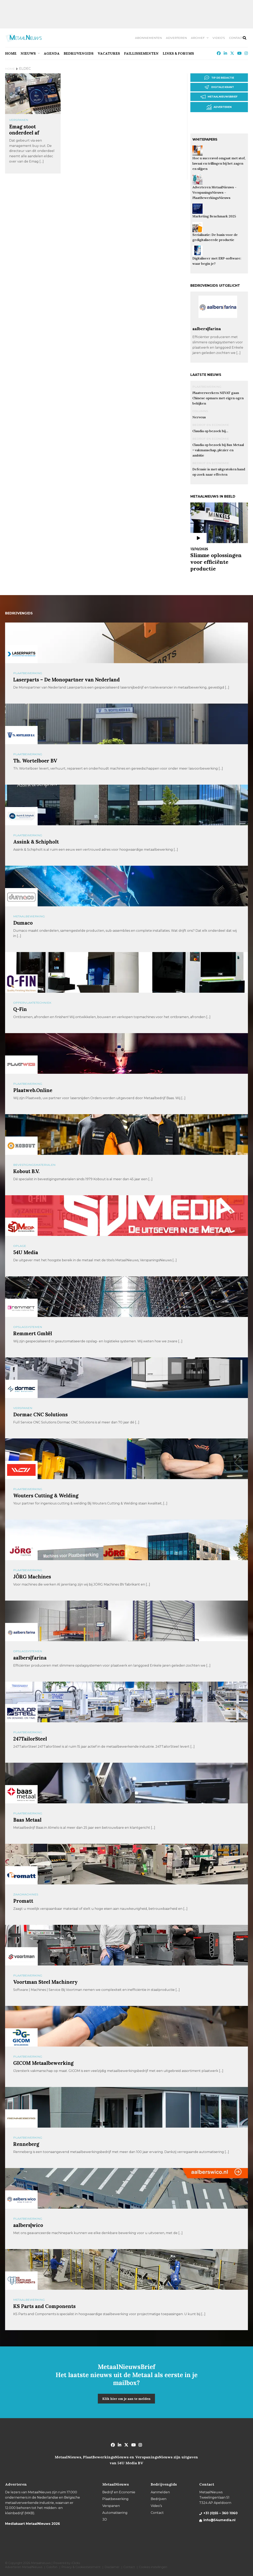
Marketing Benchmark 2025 (214, 216)
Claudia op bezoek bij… (210, 431)
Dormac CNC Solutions (40, 1414)
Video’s (219, 38)
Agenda (52, 53)
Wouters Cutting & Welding (46, 1495)
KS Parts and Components (44, 2306)
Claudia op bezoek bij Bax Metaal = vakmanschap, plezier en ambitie (218, 450)
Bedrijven (158, 2499)
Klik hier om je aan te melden (126, 2399)
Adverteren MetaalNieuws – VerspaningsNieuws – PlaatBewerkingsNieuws (214, 192)
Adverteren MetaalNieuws (23, 2567)
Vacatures (109, 53)
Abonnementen (148, 38)
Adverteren (176, 38)
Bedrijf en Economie (210, 425)
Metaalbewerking (29, 916)
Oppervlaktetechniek (32, 1002)
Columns (200, 411)
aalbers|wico (28, 2225)
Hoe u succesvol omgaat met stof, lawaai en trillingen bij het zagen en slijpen (218, 163)
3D (104, 2519)
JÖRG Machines (32, 1577)
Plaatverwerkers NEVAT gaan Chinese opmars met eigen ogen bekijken (218, 398)
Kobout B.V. (26, 1171)
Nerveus (199, 417)
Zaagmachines (25, 1894)
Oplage (19, 1246)
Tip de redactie (219, 78)
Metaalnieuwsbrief (219, 97)
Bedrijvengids (79, 53)
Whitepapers (204, 139)
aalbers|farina (206, 328)
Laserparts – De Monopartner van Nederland (66, 680)
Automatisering (115, 2513)
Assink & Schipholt (36, 842)
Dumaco (23, 923)
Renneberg (26, 2144)
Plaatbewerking (206, 386)
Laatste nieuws (205, 375)
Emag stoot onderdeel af (24, 130)
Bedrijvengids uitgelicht (215, 285)
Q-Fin (20, 1009)
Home (10, 53)
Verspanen (18, 120)
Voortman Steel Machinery (45, 1982)
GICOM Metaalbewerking (43, 2063)
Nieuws (28, 53)
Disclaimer (112, 2567)
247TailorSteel (30, 1739)
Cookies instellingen (153, 2567)
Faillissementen (141, 53)
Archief (198, 38)
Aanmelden (160, 2492)
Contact (236, 38)
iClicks (75, 2563)
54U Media (25, 1252)
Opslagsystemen (27, 1327)
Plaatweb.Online (32, 1090)
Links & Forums (178, 53)
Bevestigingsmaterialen (34, 1165)
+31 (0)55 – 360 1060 (220, 2513)
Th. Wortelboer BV (35, 761)
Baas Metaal (27, 1820)
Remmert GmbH (32, 1333)
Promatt (23, 1901)
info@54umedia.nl (219, 2520)
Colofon (51, 2567)
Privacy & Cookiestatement (80, 2567)
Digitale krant (219, 87)
